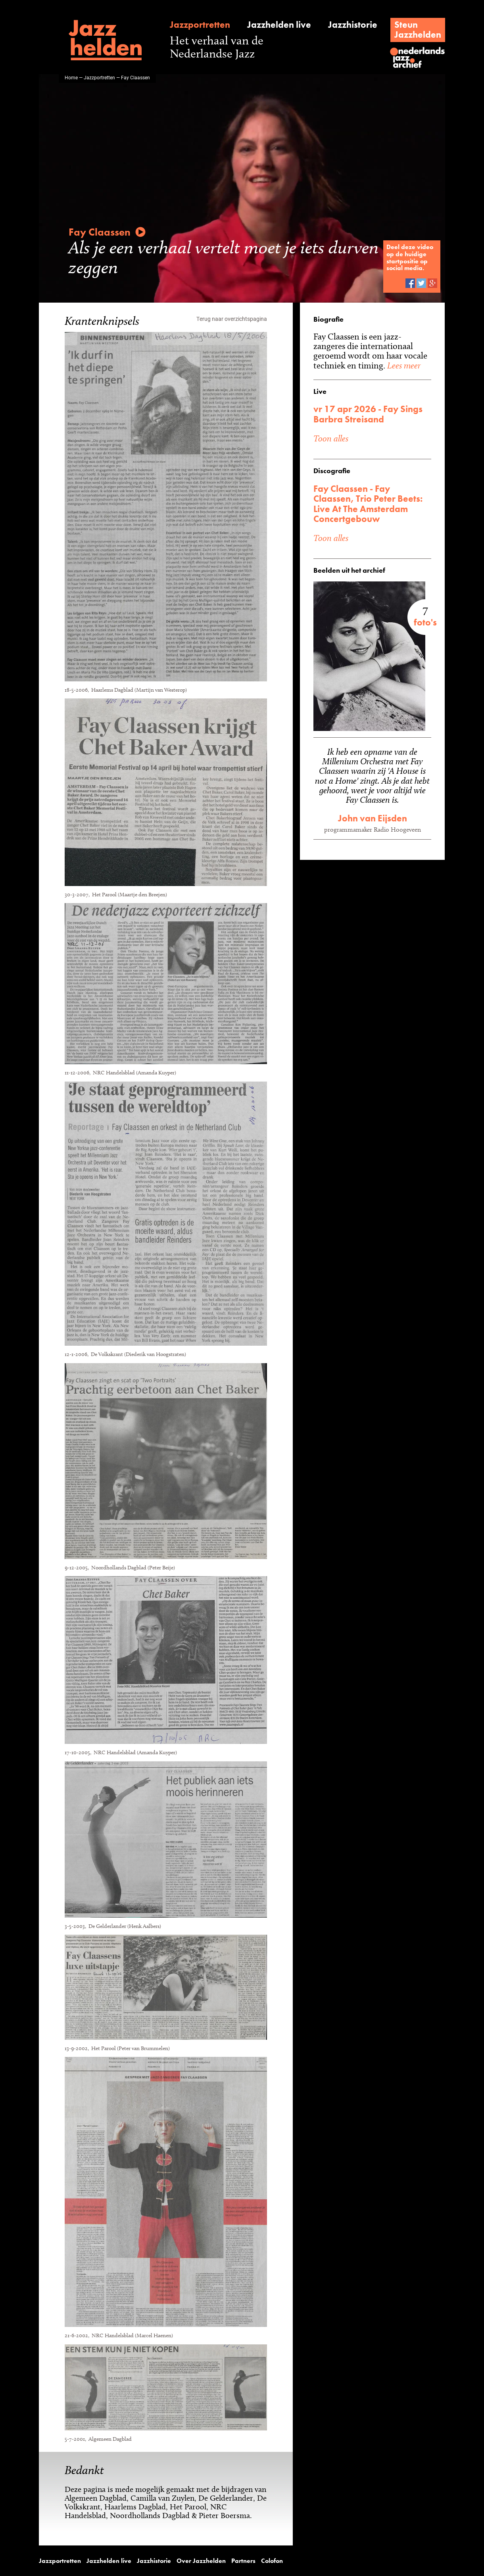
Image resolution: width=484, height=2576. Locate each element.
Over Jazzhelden (181, 2560)
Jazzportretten (198, 25)
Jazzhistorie (351, 25)
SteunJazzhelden (419, 30)
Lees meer (399, 365)
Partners (218, 2560)
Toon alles (331, 438)
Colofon (244, 2560)
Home (71, 77)
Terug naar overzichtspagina (232, 318)
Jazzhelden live (276, 25)
